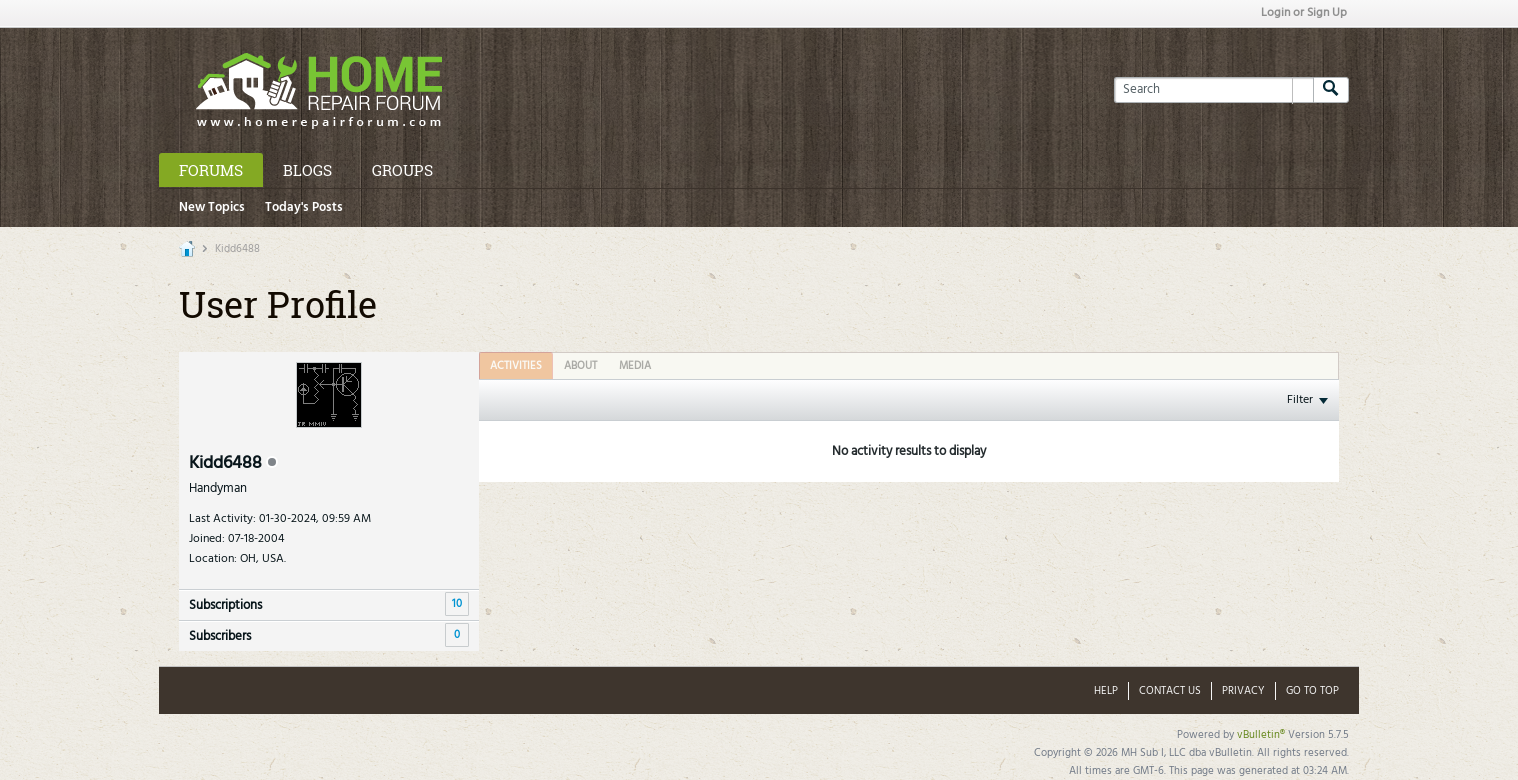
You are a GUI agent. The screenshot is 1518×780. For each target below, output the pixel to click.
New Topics (212, 207)
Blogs (307, 170)
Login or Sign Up (1304, 13)
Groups (402, 170)
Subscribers (220, 636)
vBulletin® (1261, 735)
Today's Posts (304, 207)
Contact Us (1170, 691)
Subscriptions (225, 605)
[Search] (1213, 90)
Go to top (1312, 691)
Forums (211, 170)
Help (1106, 691)
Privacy (1243, 691)
